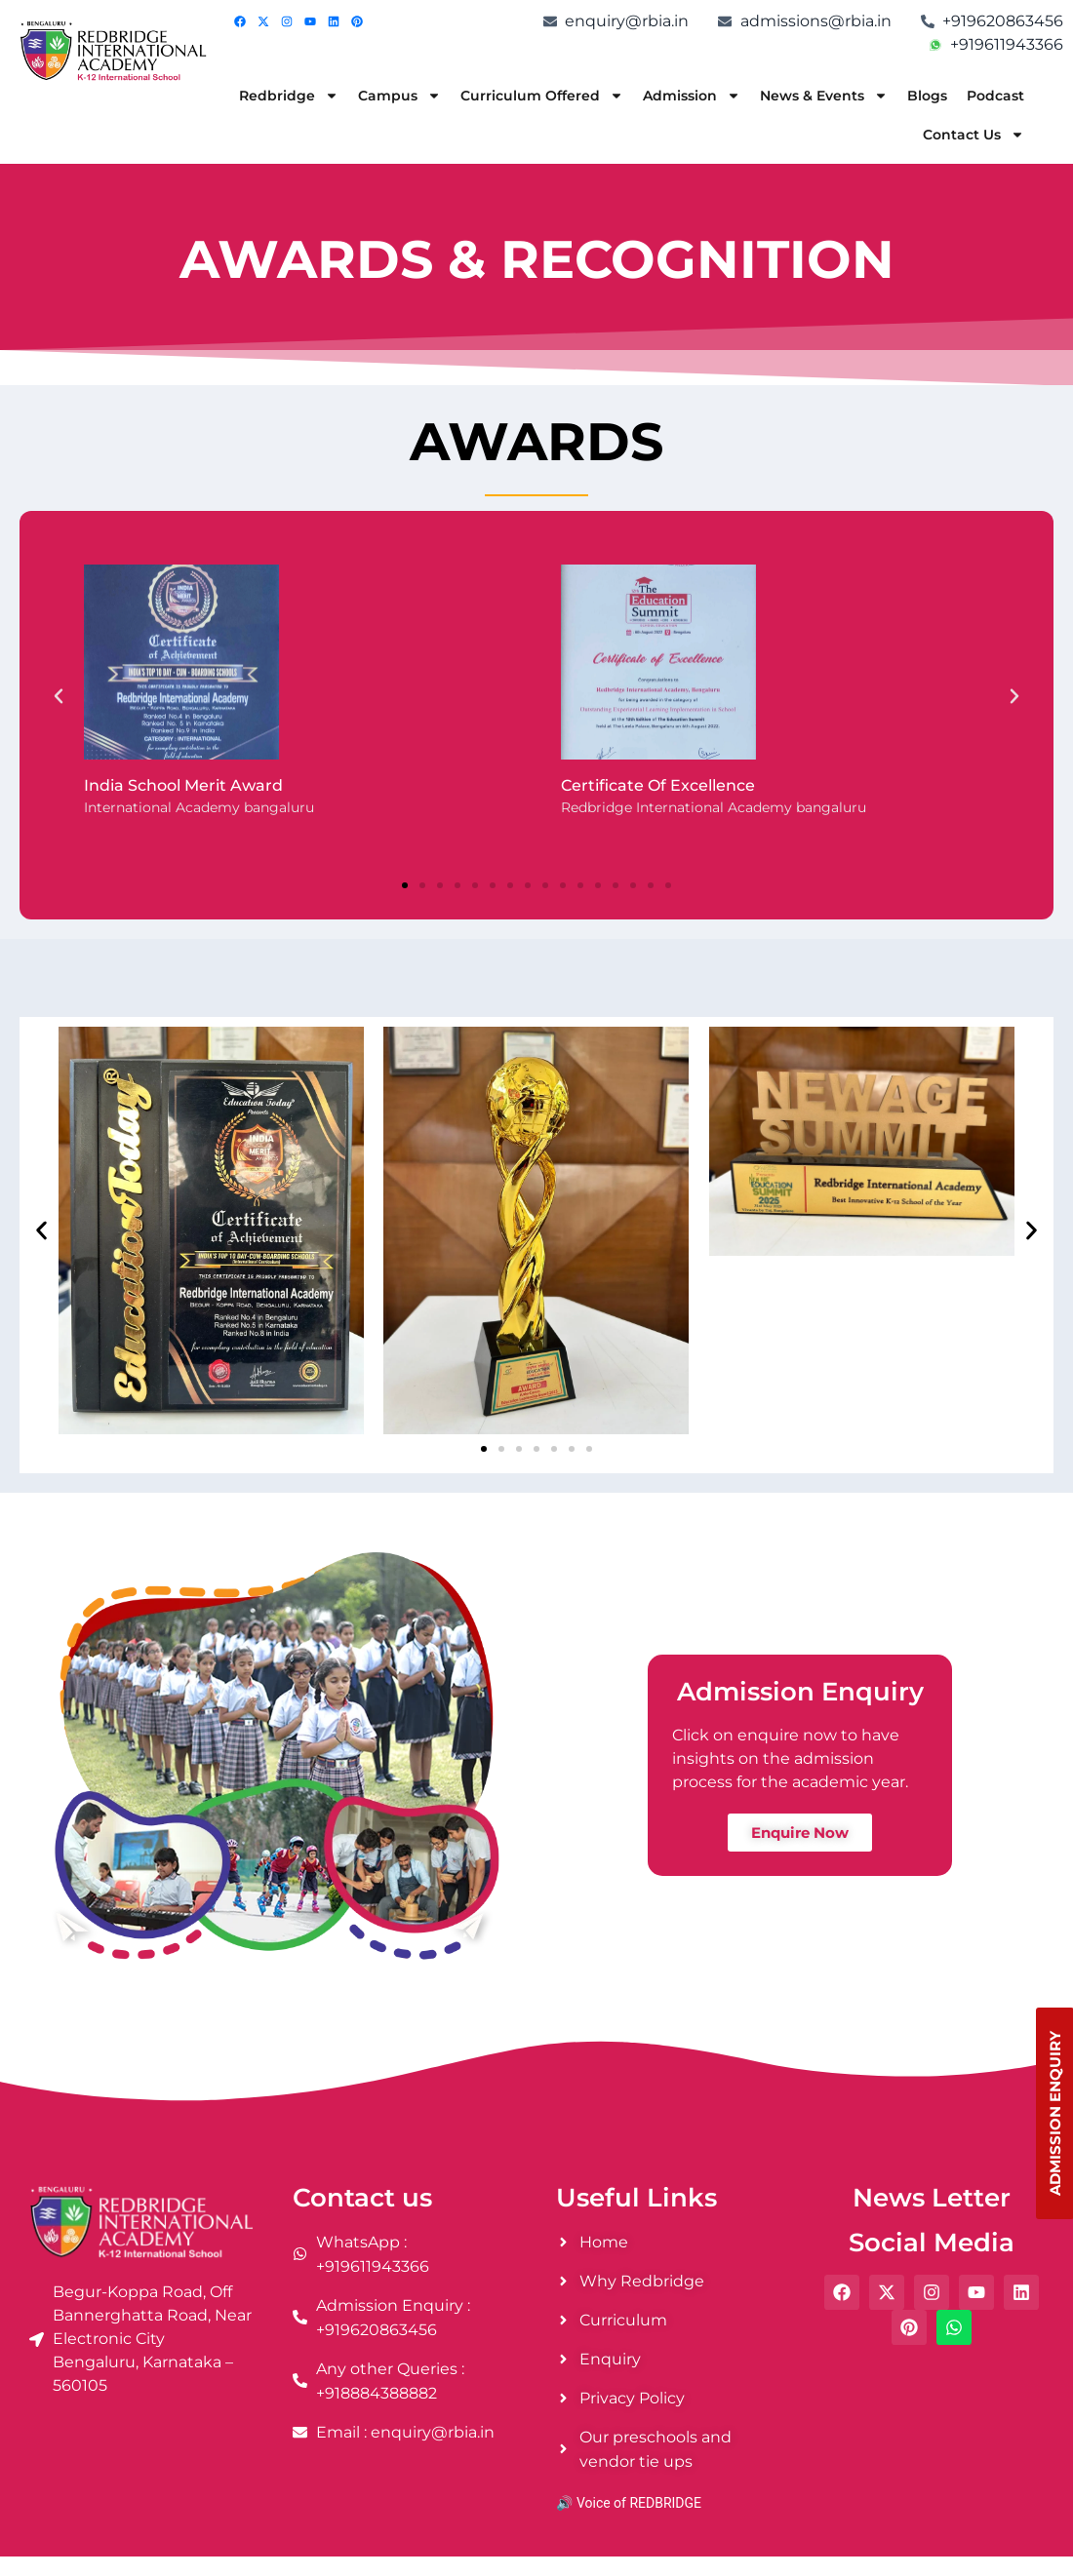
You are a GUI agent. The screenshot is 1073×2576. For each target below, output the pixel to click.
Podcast (995, 95)
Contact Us (973, 134)
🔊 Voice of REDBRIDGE (628, 2503)
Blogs (927, 95)
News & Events (824, 95)
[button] (58, 696)
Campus (399, 95)
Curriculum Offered (541, 95)
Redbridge (288, 95)
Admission (691, 95)
